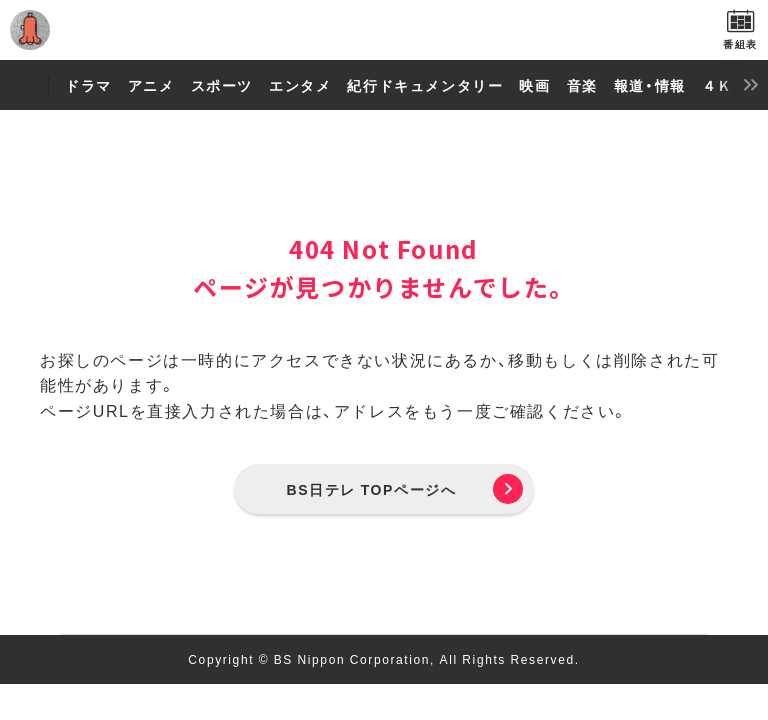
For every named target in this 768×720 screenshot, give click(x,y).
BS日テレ (384, 30)
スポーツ (222, 85)
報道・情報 (650, 85)
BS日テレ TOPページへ (372, 489)
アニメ (151, 85)
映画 (534, 85)
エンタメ (300, 85)
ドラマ (88, 85)
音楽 (582, 85)
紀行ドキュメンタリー (425, 85)
